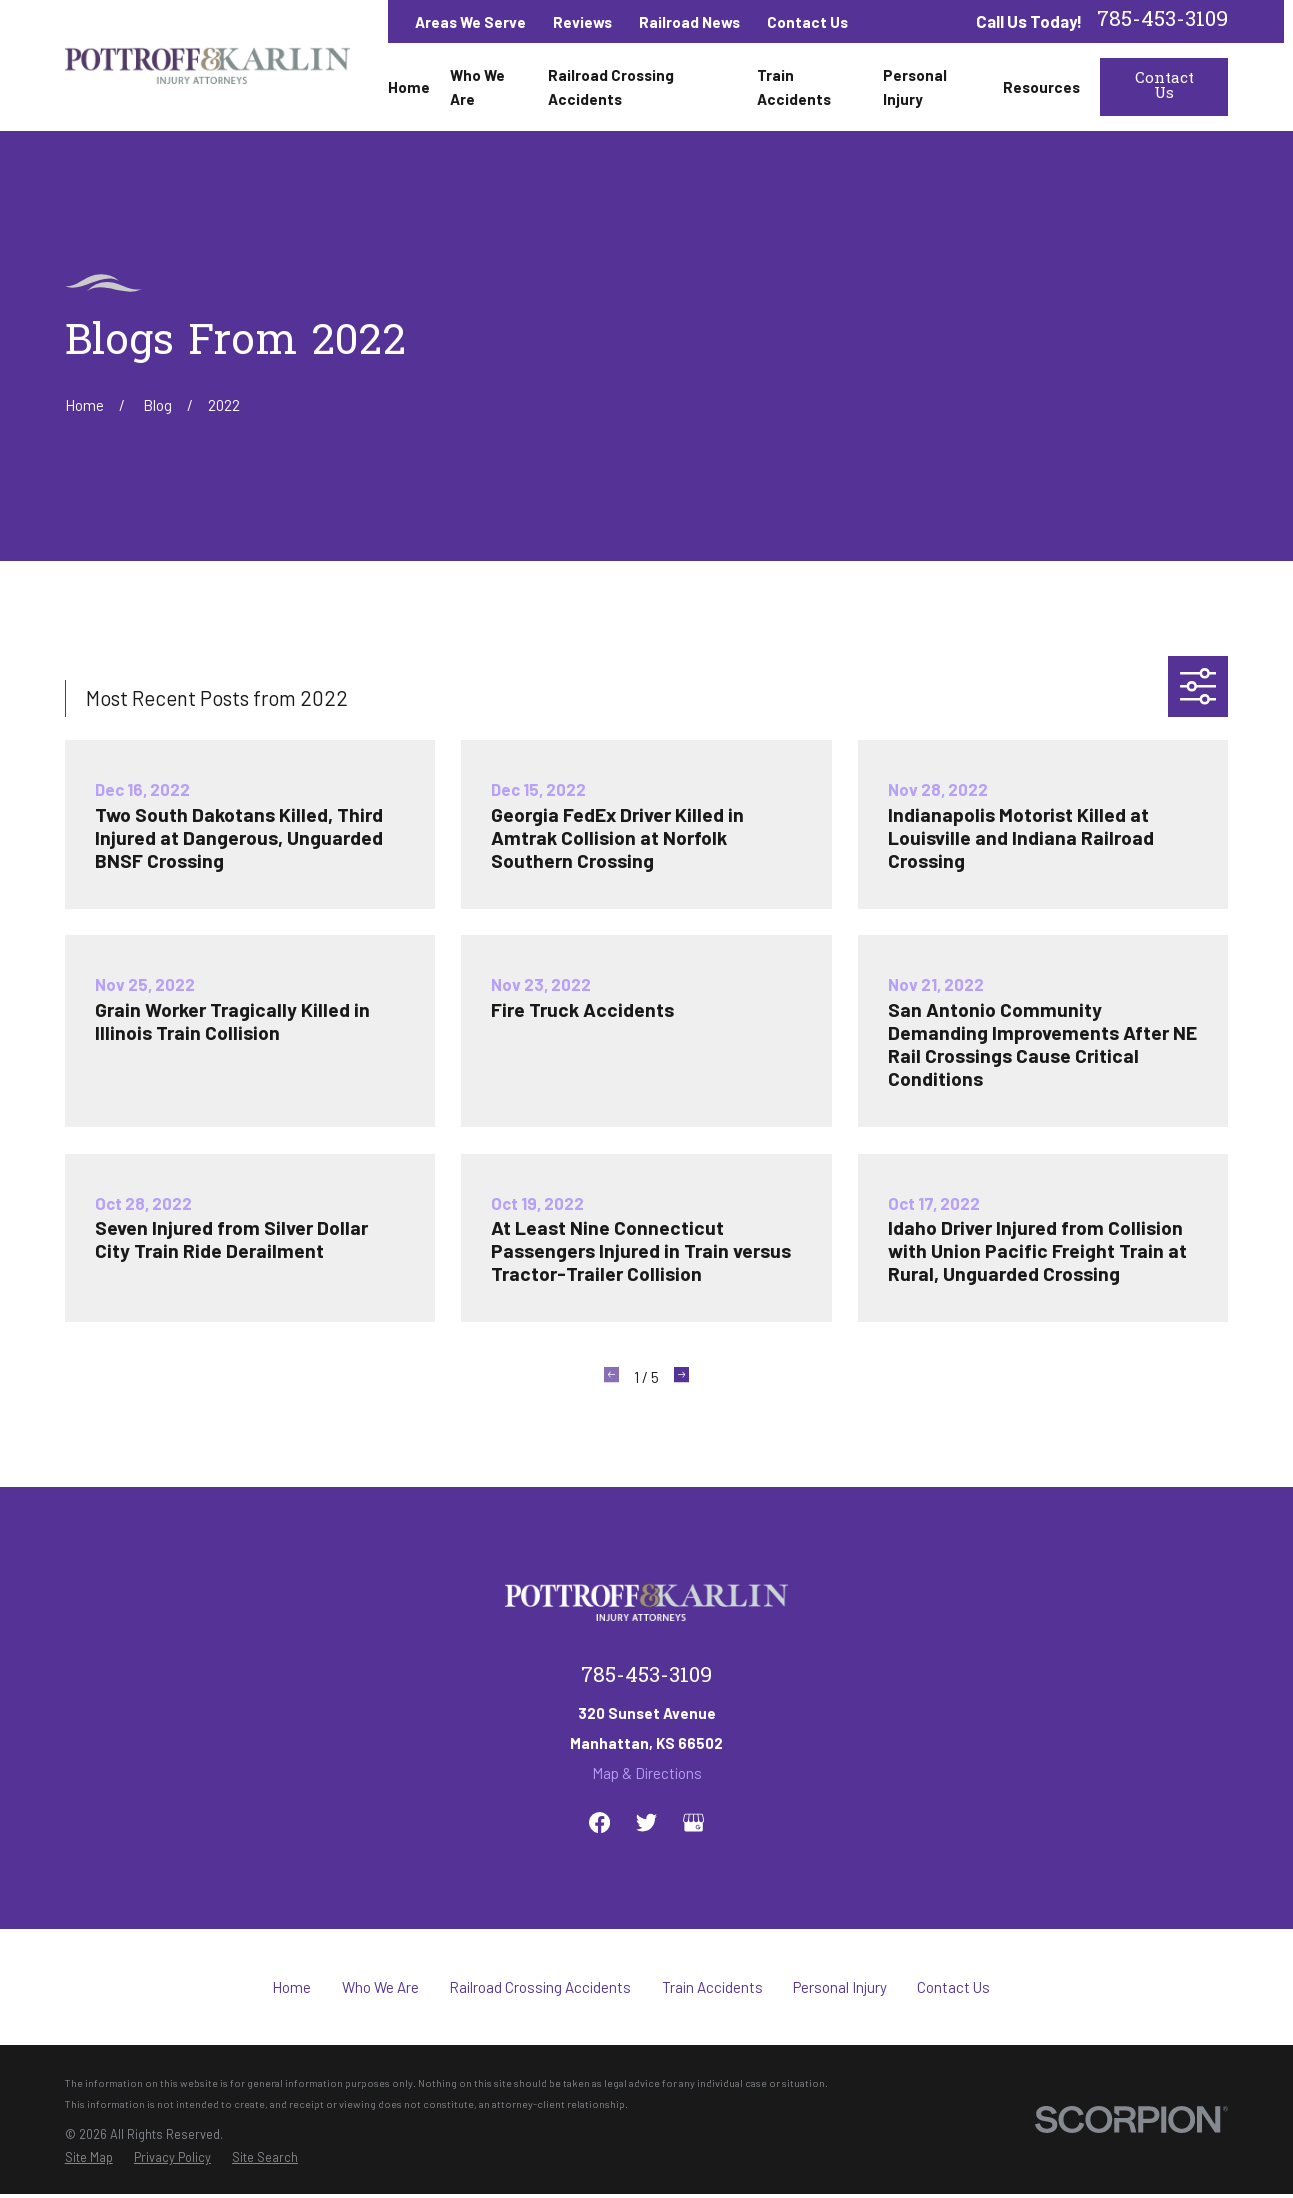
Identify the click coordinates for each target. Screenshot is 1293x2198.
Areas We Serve (470, 22)
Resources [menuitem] (1041, 87)
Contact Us (807, 22)
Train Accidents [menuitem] (794, 87)
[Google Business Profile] (693, 1822)
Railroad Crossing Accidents (540, 1987)
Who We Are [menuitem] (477, 87)
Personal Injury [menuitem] (915, 87)
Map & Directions (647, 1773)
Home (291, 1987)
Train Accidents (712, 1987)
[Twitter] (646, 1822)
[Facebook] (599, 1822)
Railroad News (689, 22)
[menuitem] (89, 2157)
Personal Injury (840, 1987)
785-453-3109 (1162, 21)
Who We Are (380, 1987)
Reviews (582, 22)
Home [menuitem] (409, 87)
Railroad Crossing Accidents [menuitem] (611, 87)
